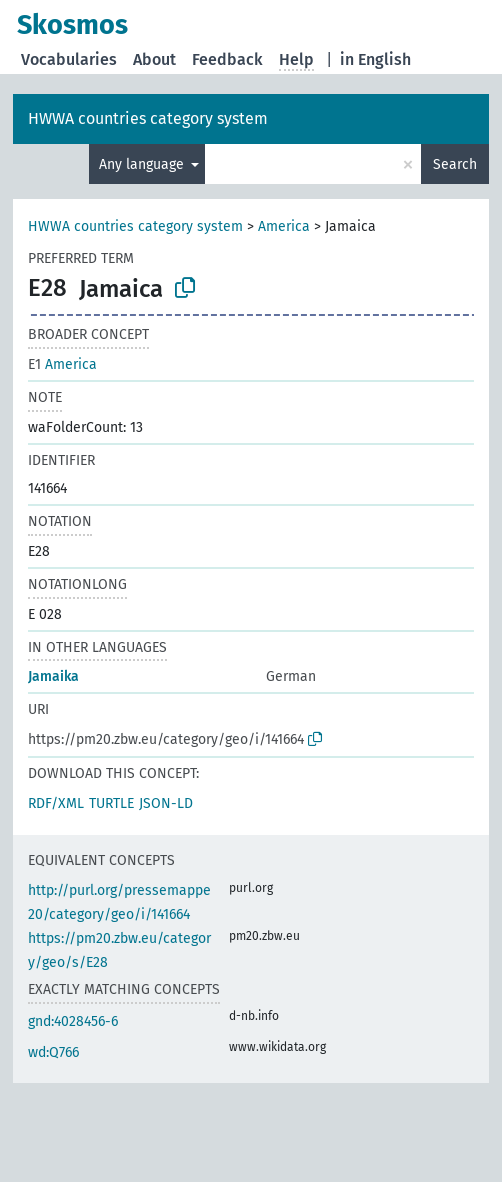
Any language (143, 164)
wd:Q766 (53, 1052)
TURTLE (111, 803)
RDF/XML (56, 803)
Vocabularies (69, 59)
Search (455, 164)
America (284, 226)
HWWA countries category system (148, 118)
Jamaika (53, 676)
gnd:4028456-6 (73, 1021)
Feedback (227, 59)
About (154, 59)
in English (375, 59)
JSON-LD (166, 803)
